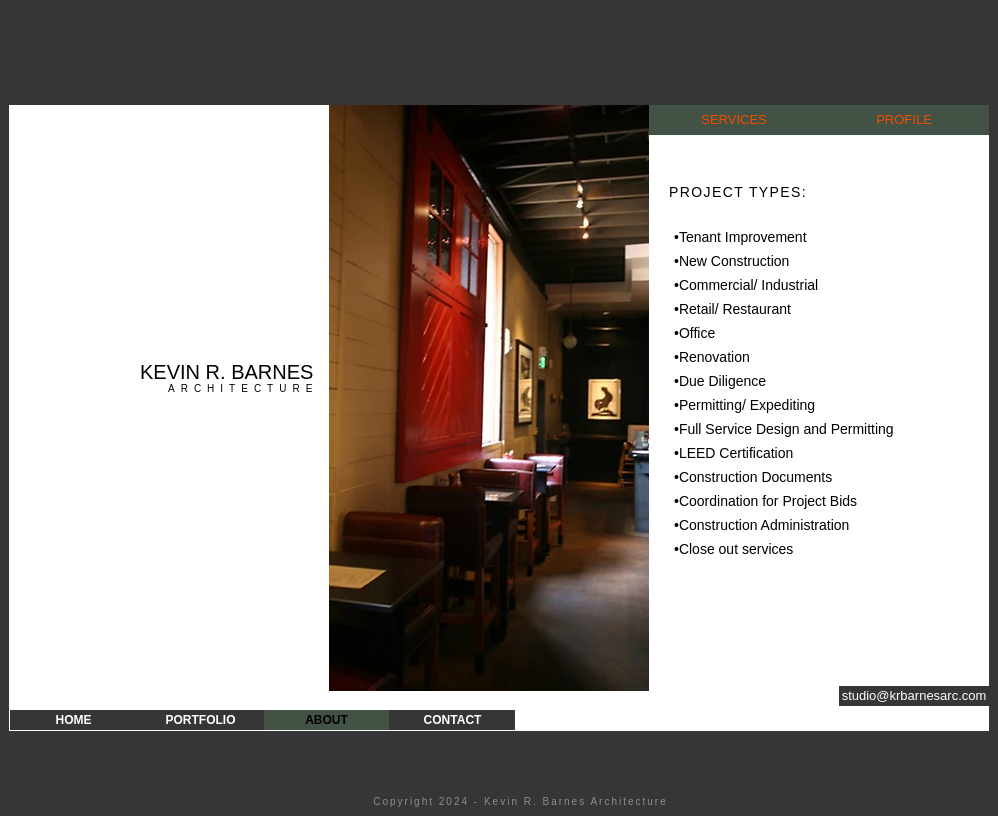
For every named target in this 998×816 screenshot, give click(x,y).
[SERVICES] (734, 120)
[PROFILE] (904, 120)
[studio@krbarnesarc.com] (914, 696)
